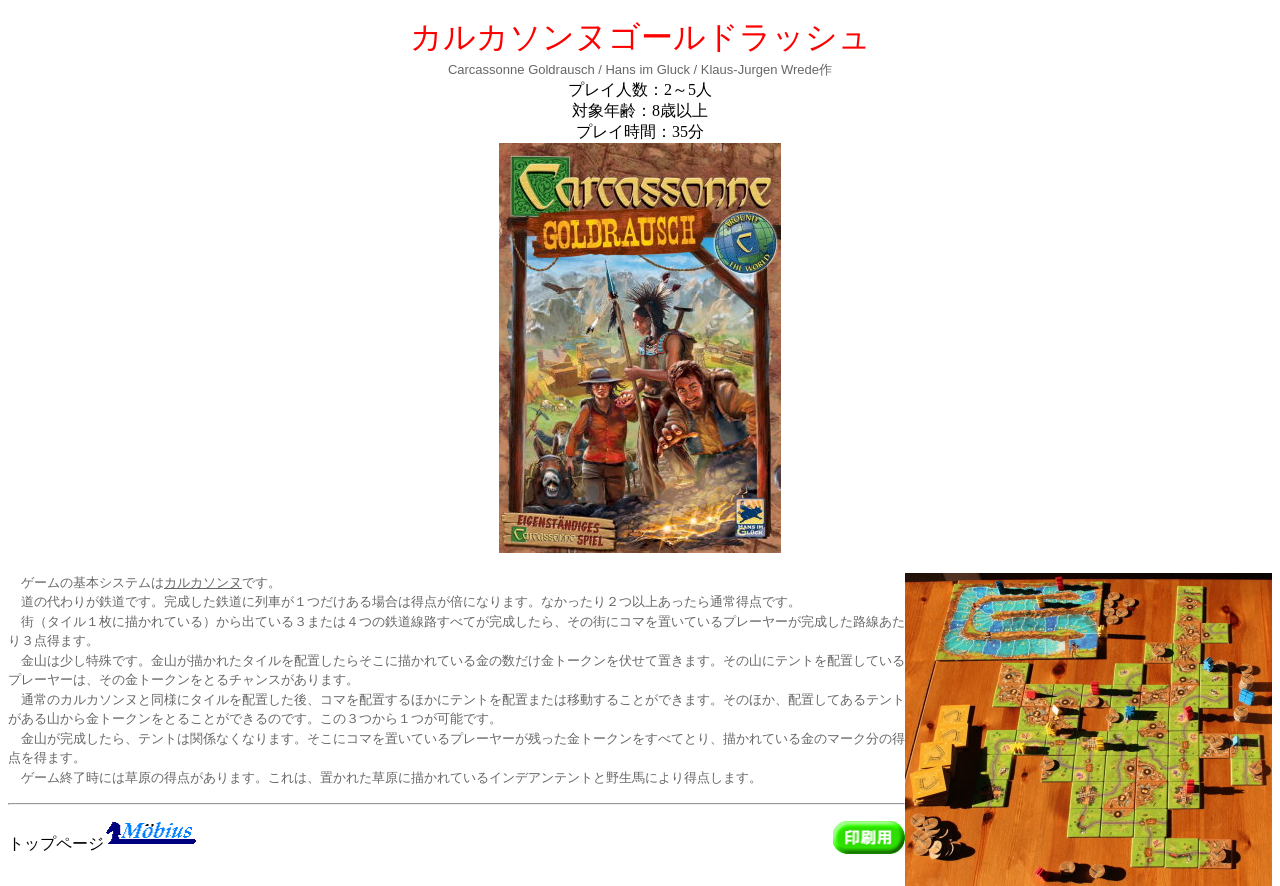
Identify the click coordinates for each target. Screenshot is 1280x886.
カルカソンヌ (203, 582)
